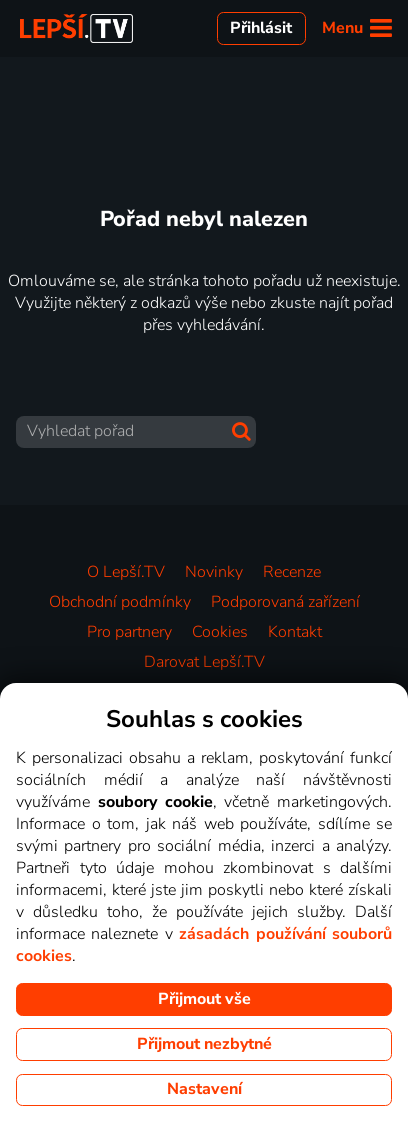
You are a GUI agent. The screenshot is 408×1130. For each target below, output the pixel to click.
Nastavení (204, 1089)
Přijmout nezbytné (204, 1044)
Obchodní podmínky (120, 602)
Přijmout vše (204, 999)
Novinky (214, 572)
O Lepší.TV (126, 572)
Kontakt (295, 632)
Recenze (292, 572)
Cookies (220, 632)
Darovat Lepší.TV (204, 662)
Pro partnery (129, 632)
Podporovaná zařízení (285, 602)
